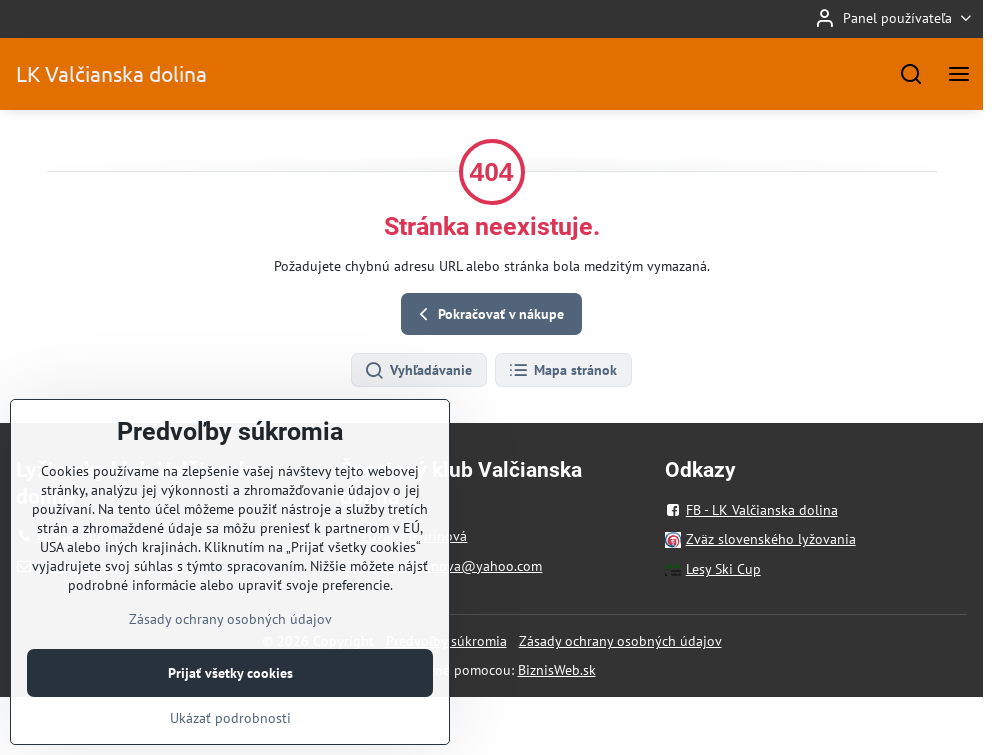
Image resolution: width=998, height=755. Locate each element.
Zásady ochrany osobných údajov (620, 641)
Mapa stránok (562, 371)
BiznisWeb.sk (557, 670)
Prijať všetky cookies (230, 694)
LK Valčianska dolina (111, 73)
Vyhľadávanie (418, 371)
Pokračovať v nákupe (488, 314)
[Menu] (959, 74)
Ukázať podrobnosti (230, 739)
